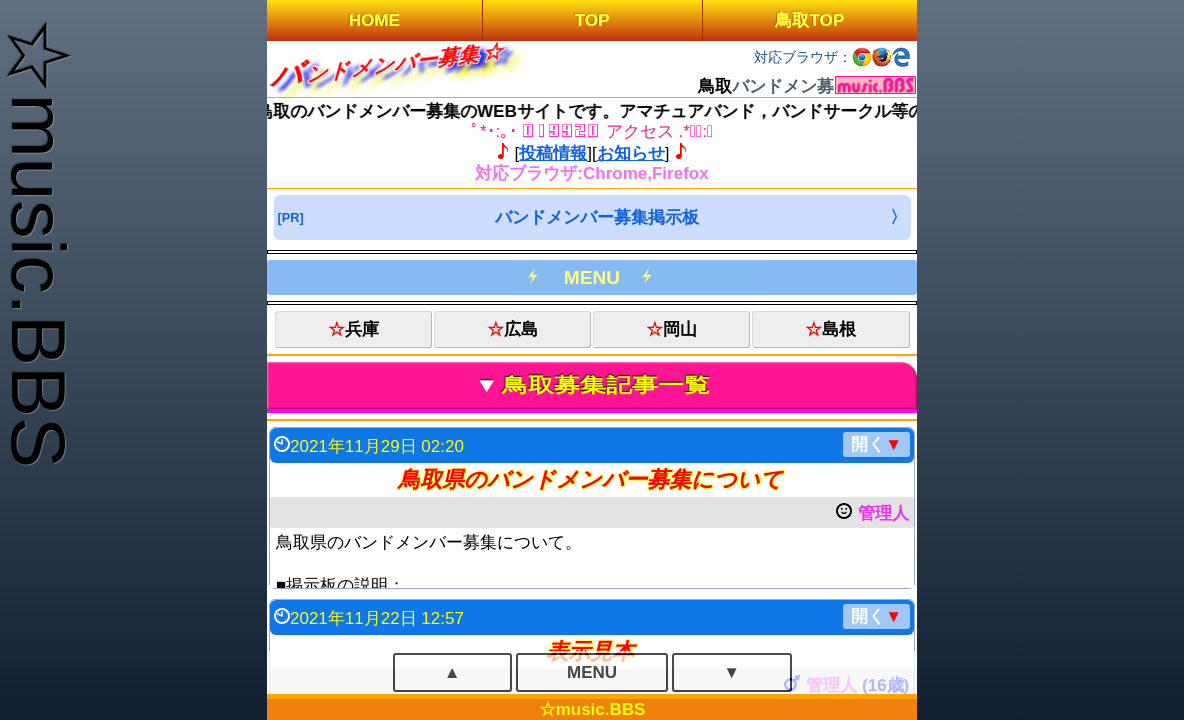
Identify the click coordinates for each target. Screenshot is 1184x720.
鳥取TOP (809, 20)
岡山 (680, 329)
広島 (521, 329)
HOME (374, 20)
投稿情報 (553, 153)
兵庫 (362, 329)
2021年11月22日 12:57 (600, 616)
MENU (592, 277)
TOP (592, 20)
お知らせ (631, 153)
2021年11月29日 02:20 (600, 444)
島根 (839, 329)
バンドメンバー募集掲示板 (597, 217)
